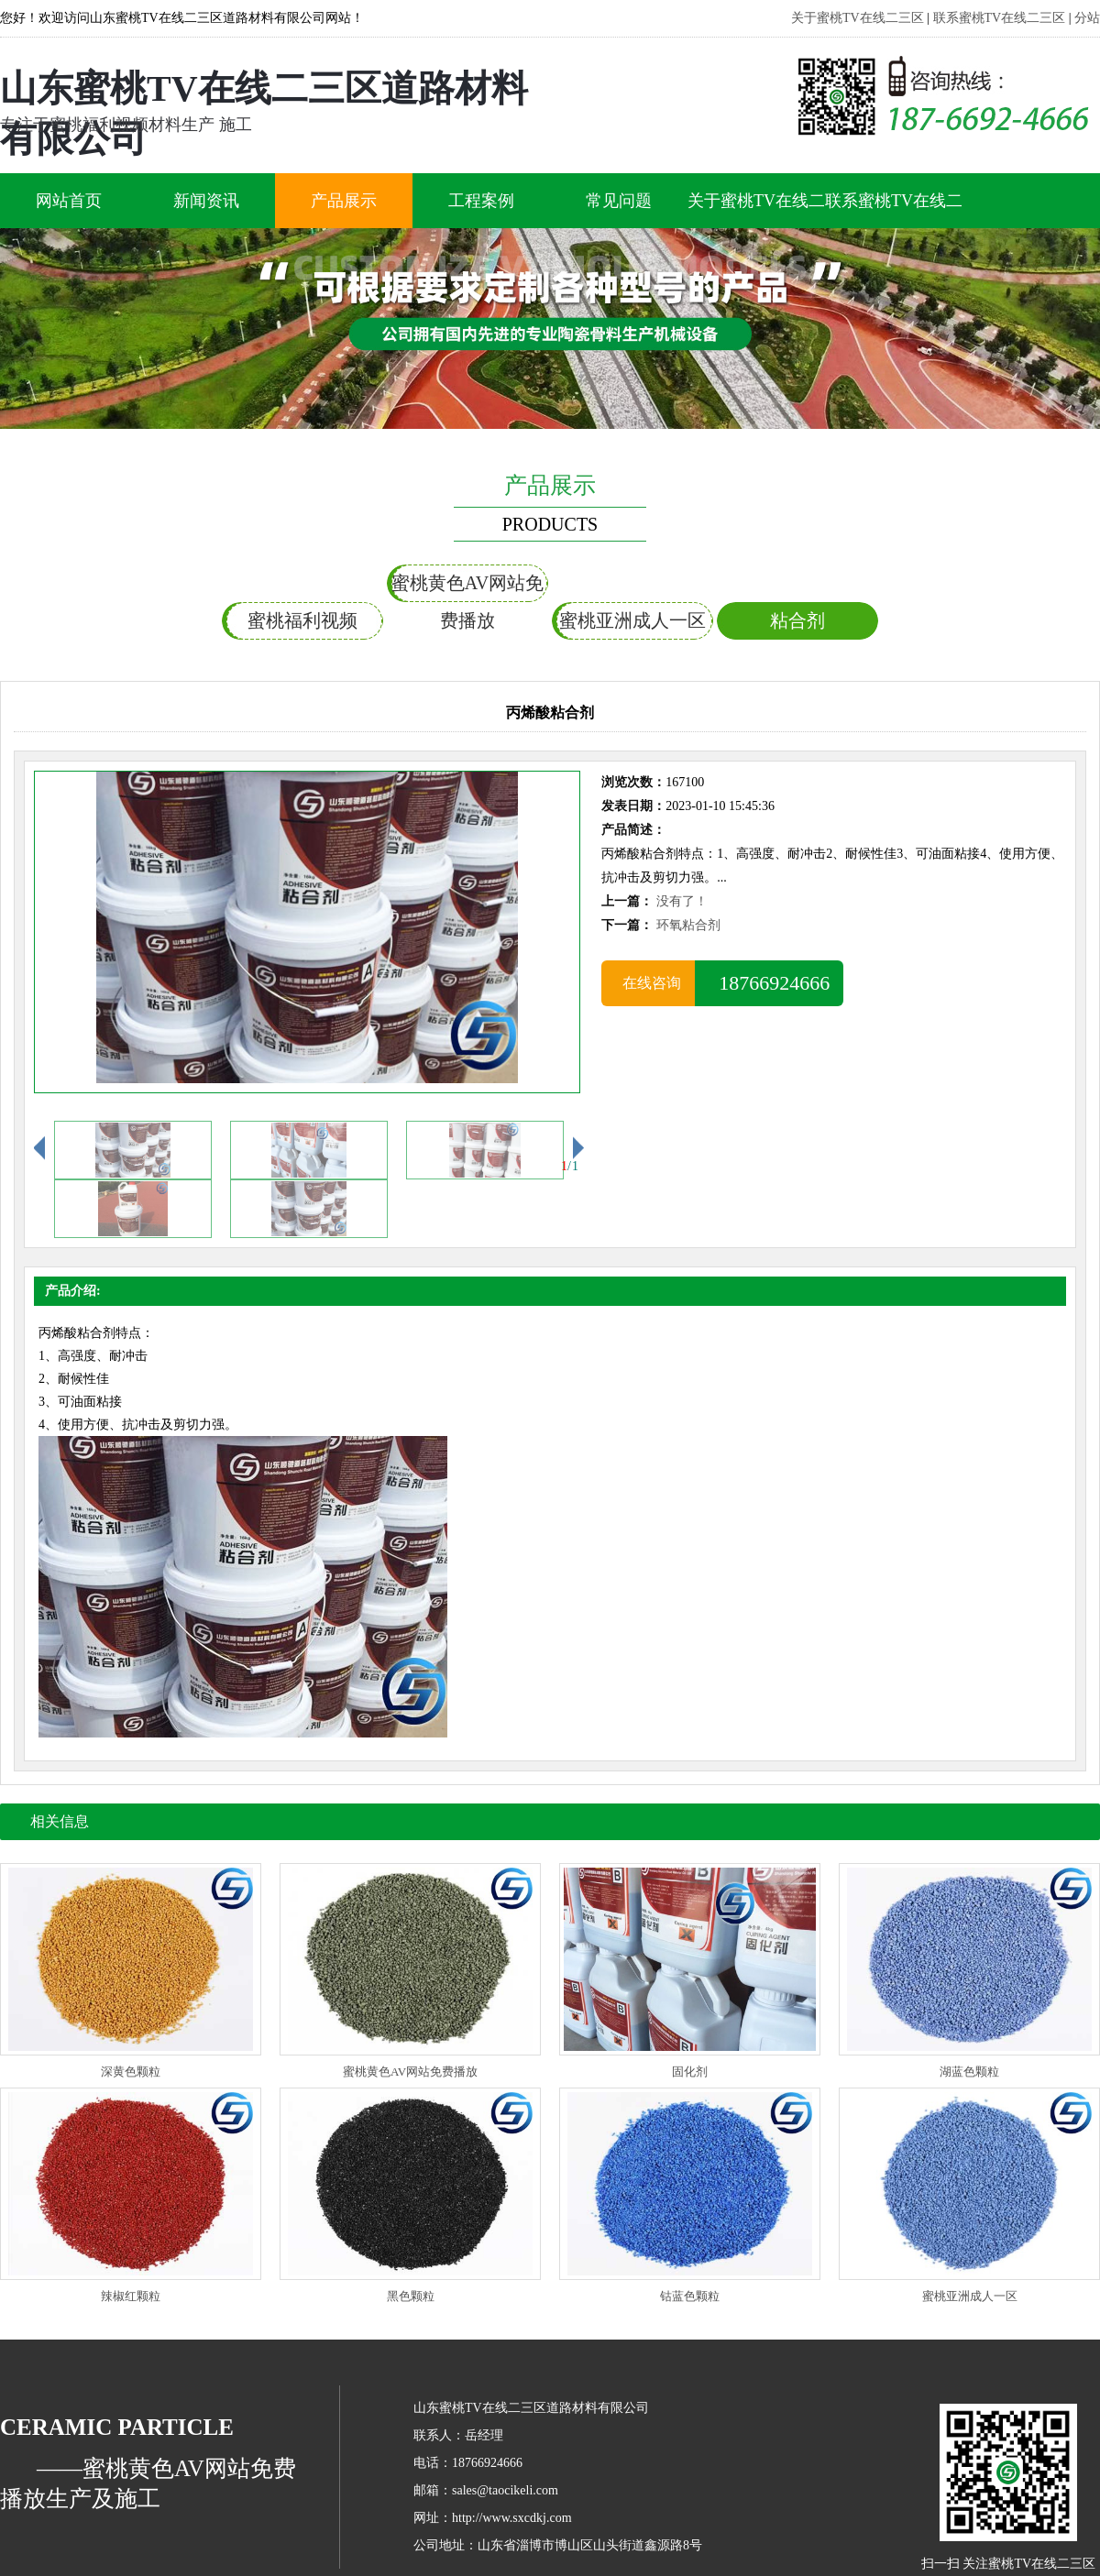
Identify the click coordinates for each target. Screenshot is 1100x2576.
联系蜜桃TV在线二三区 (999, 18)
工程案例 (481, 201)
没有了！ (682, 901)
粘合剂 (797, 620)
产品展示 (344, 201)
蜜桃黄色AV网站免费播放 (467, 587)
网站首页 (69, 201)
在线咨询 (648, 983)
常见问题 (619, 201)
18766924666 (769, 982)
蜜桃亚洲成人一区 (632, 620)
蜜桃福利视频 (303, 620)
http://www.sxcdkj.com (512, 2518)
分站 (1087, 18)
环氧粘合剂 (688, 925)
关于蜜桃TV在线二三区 (857, 18)
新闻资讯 (206, 201)
